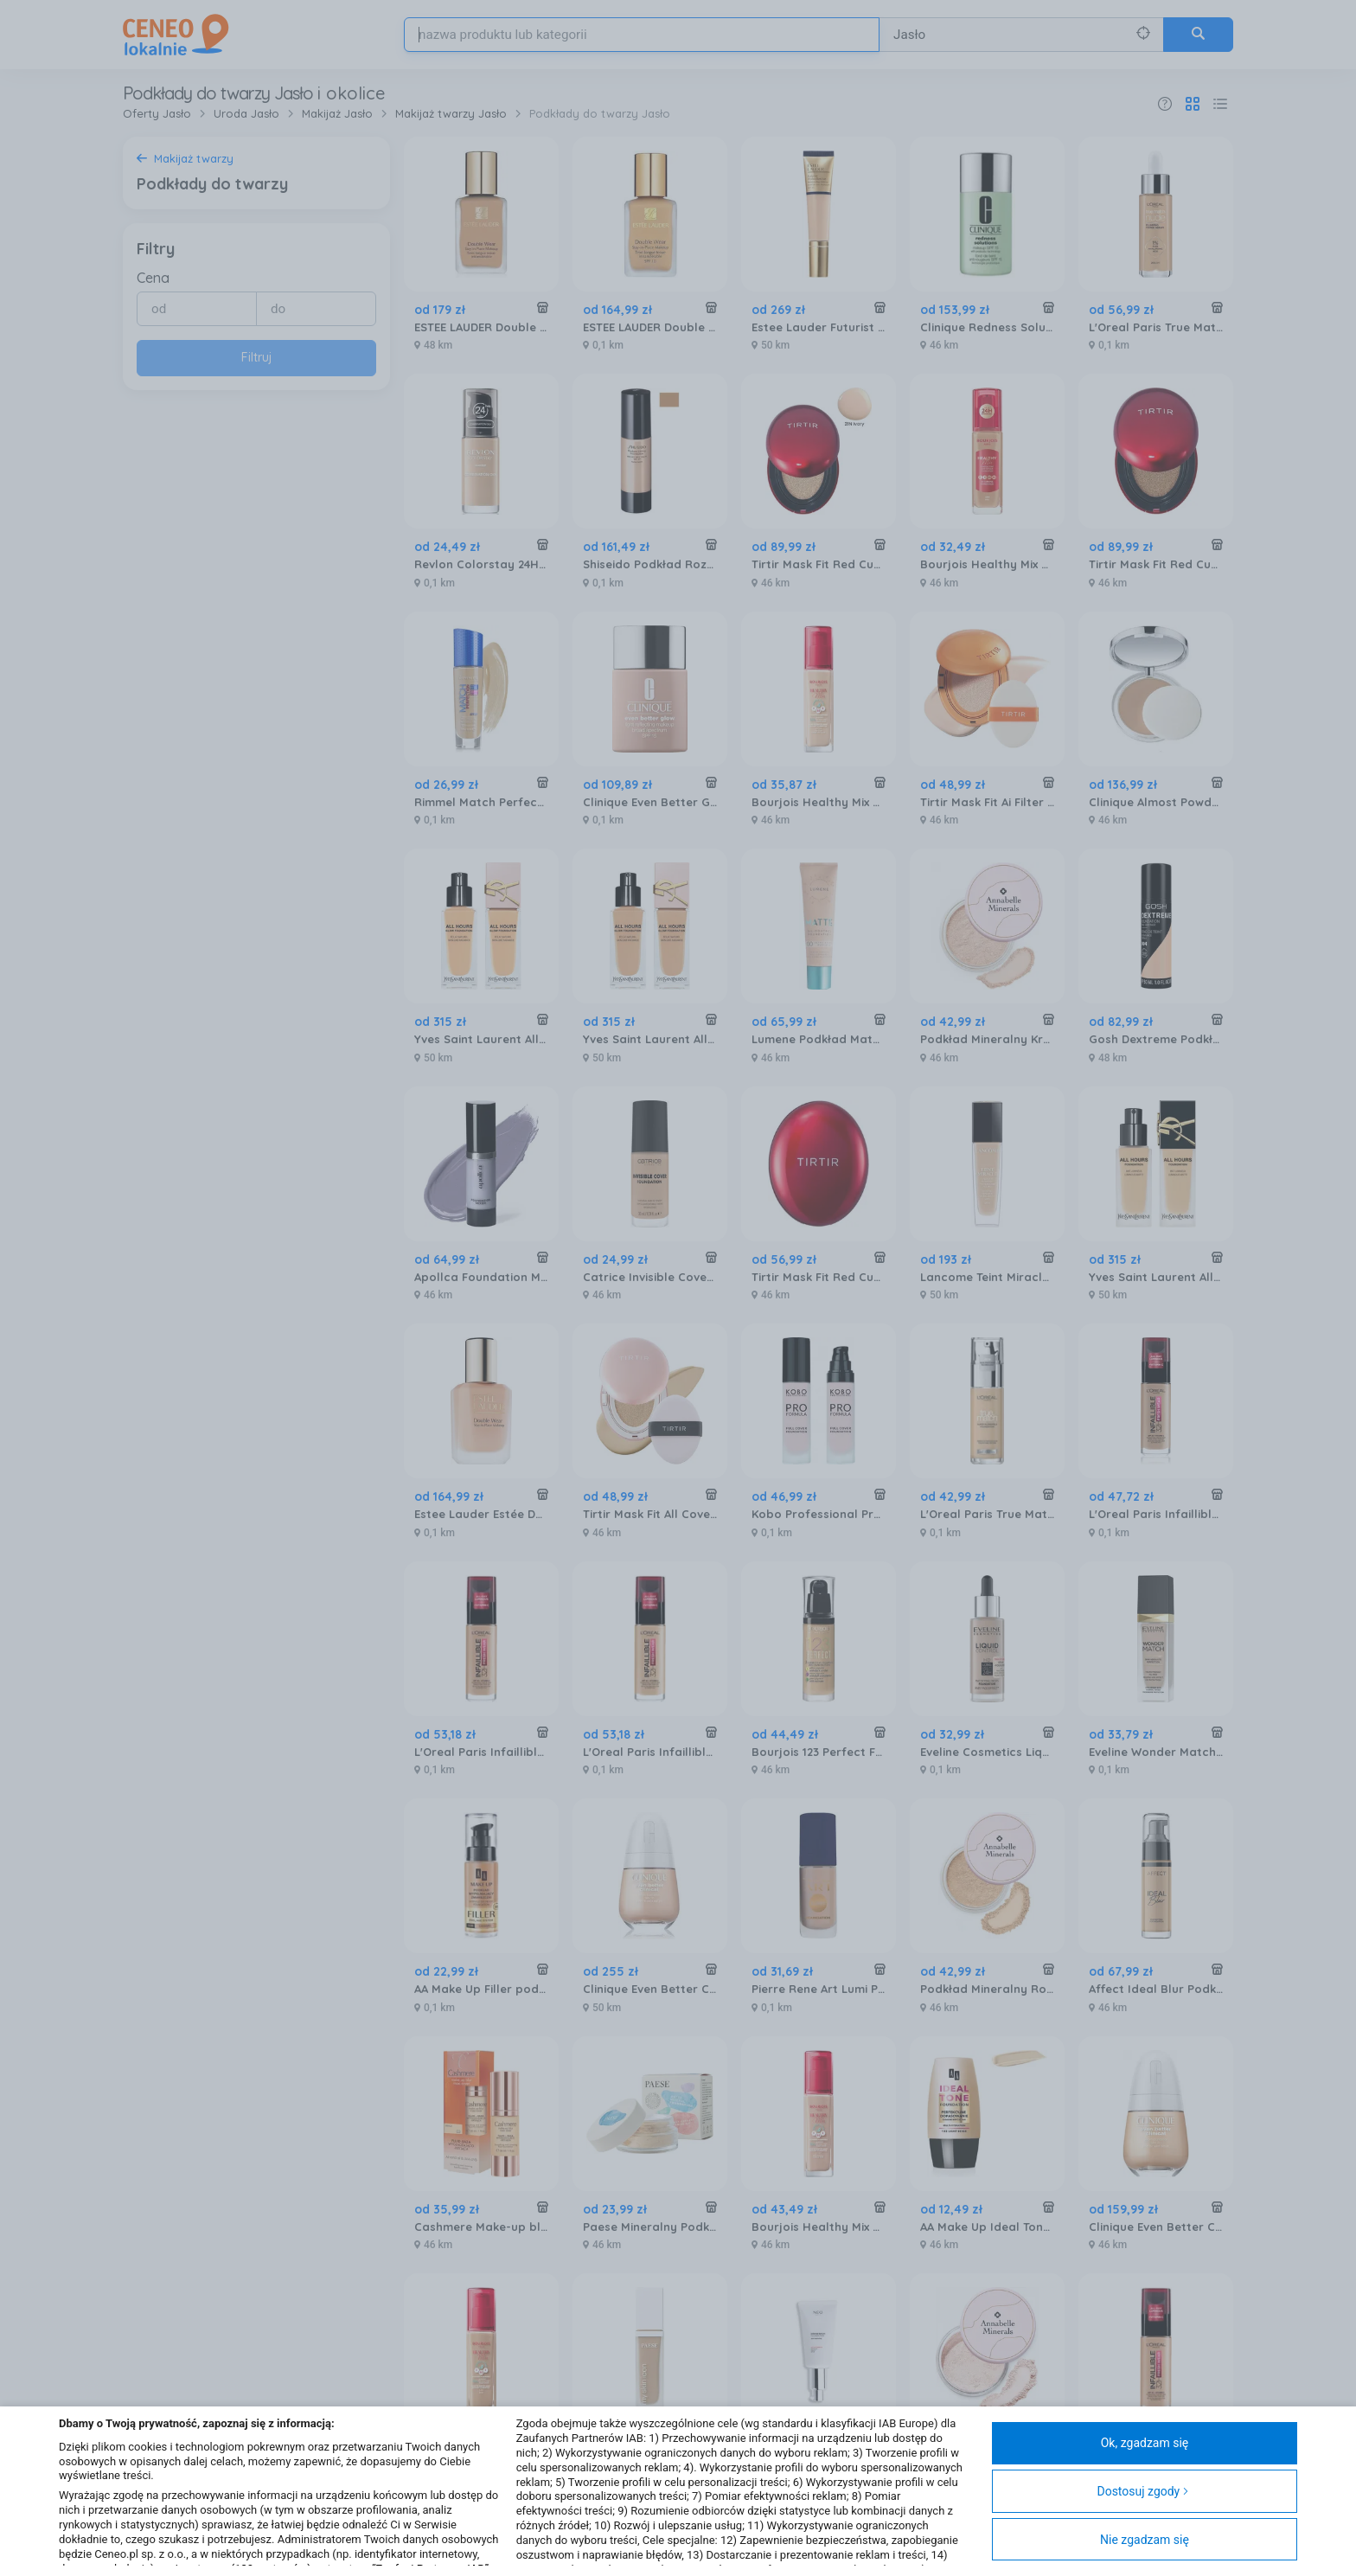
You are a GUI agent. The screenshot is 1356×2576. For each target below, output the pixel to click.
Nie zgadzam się (1144, 2540)
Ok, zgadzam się (1145, 2443)
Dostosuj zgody (1143, 2491)
